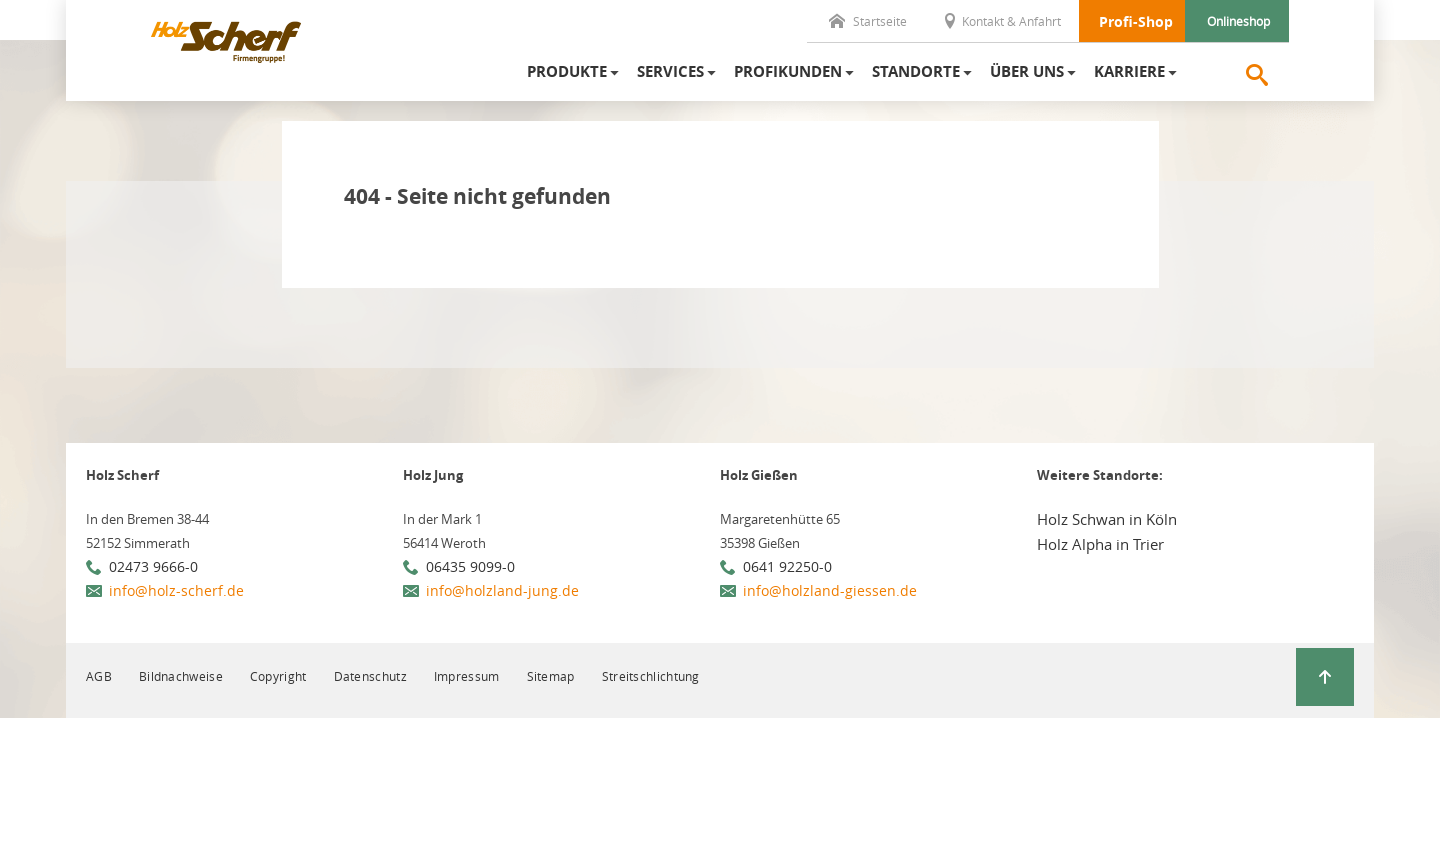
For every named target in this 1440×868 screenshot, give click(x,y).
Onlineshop (1238, 21)
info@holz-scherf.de (176, 590)
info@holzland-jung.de (502, 590)
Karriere (1129, 71)
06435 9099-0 (470, 566)
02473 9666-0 (153, 566)
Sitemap (551, 676)
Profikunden (788, 71)
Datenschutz (370, 676)
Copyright (278, 676)
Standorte (916, 71)
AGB (99, 676)
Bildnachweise (181, 676)
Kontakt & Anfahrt (1001, 21)
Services (670, 71)
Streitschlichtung (651, 676)
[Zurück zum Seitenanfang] (1325, 677)
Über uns (1027, 71)
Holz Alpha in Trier (1100, 544)
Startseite (868, 21)
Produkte (567, 71)
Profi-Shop (1136, 21)
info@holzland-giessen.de (830, 590)
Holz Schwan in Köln (1107, 519)
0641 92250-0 (787, 566)
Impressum (467, 676)
